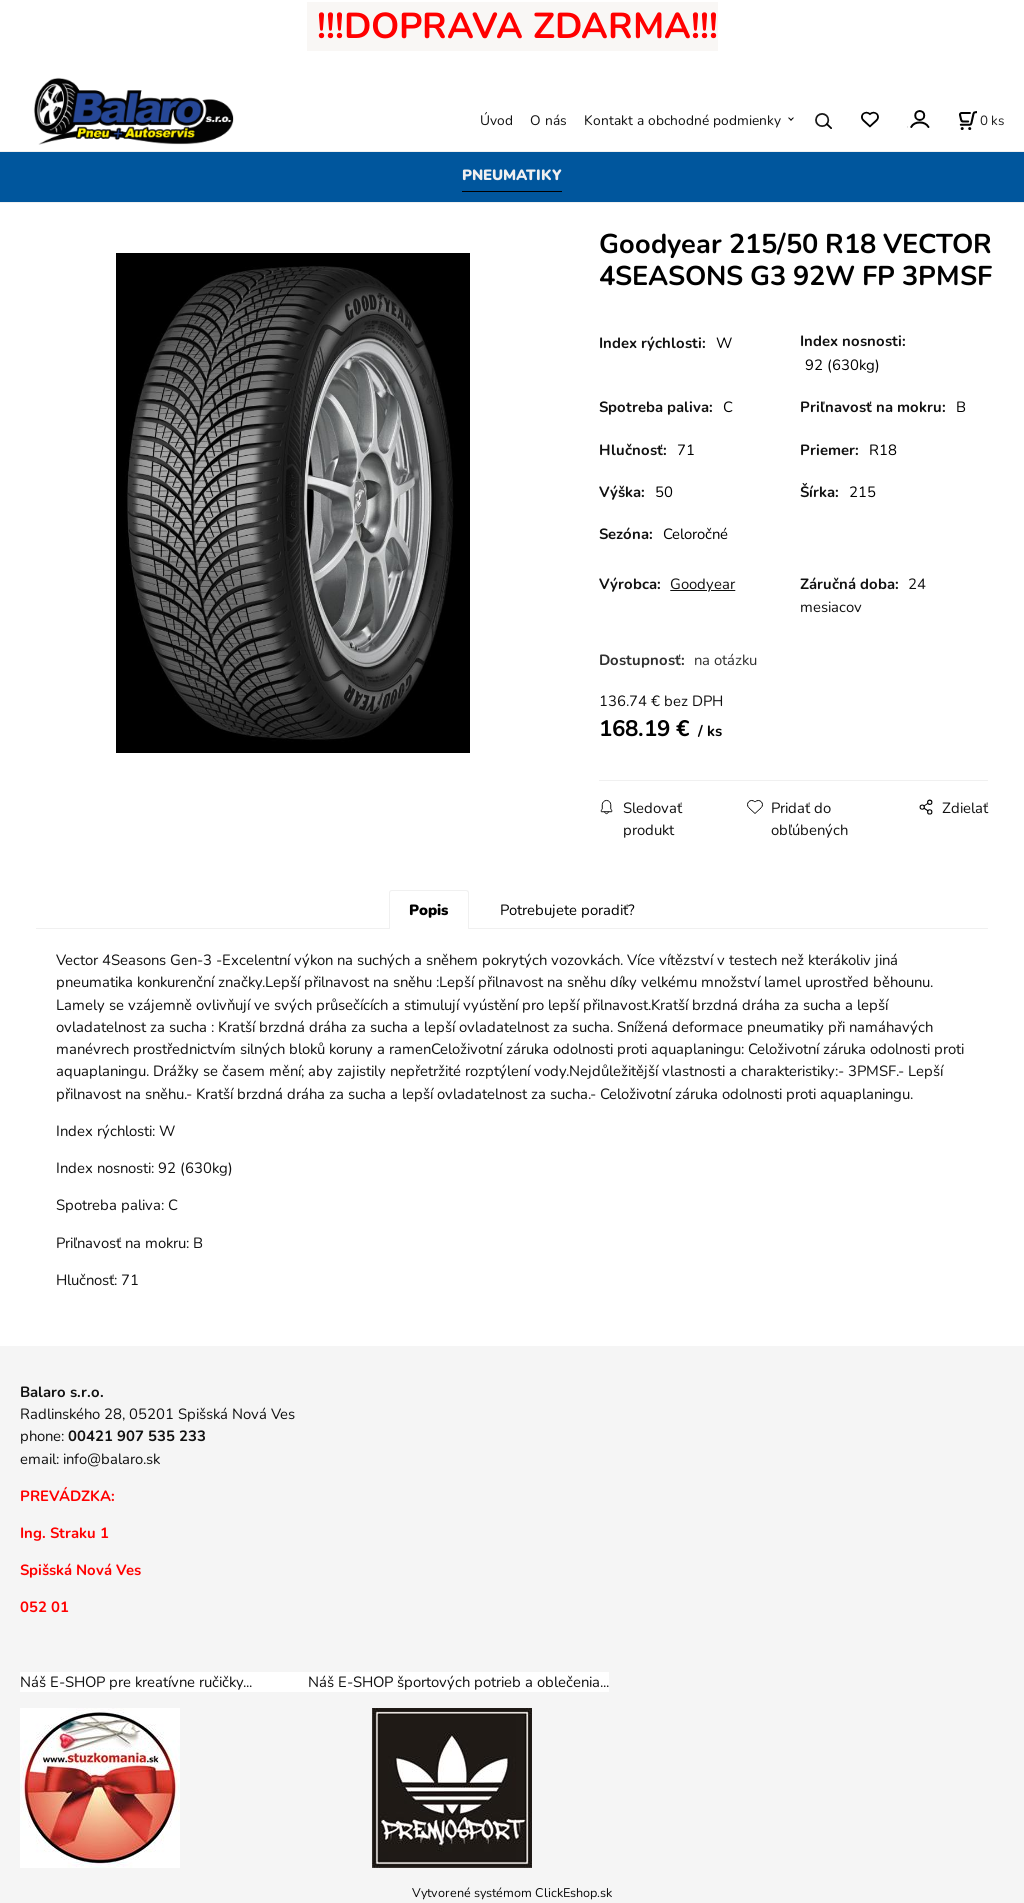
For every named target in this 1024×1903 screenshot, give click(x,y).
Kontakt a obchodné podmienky (682, 120)
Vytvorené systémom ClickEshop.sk (512, 1892)
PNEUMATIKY (512, 175)
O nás (548, 120)
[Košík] (981, 121)
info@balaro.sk (111, 1459)
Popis (428, 910)
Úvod (496, 120)
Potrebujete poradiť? (567, 910)
